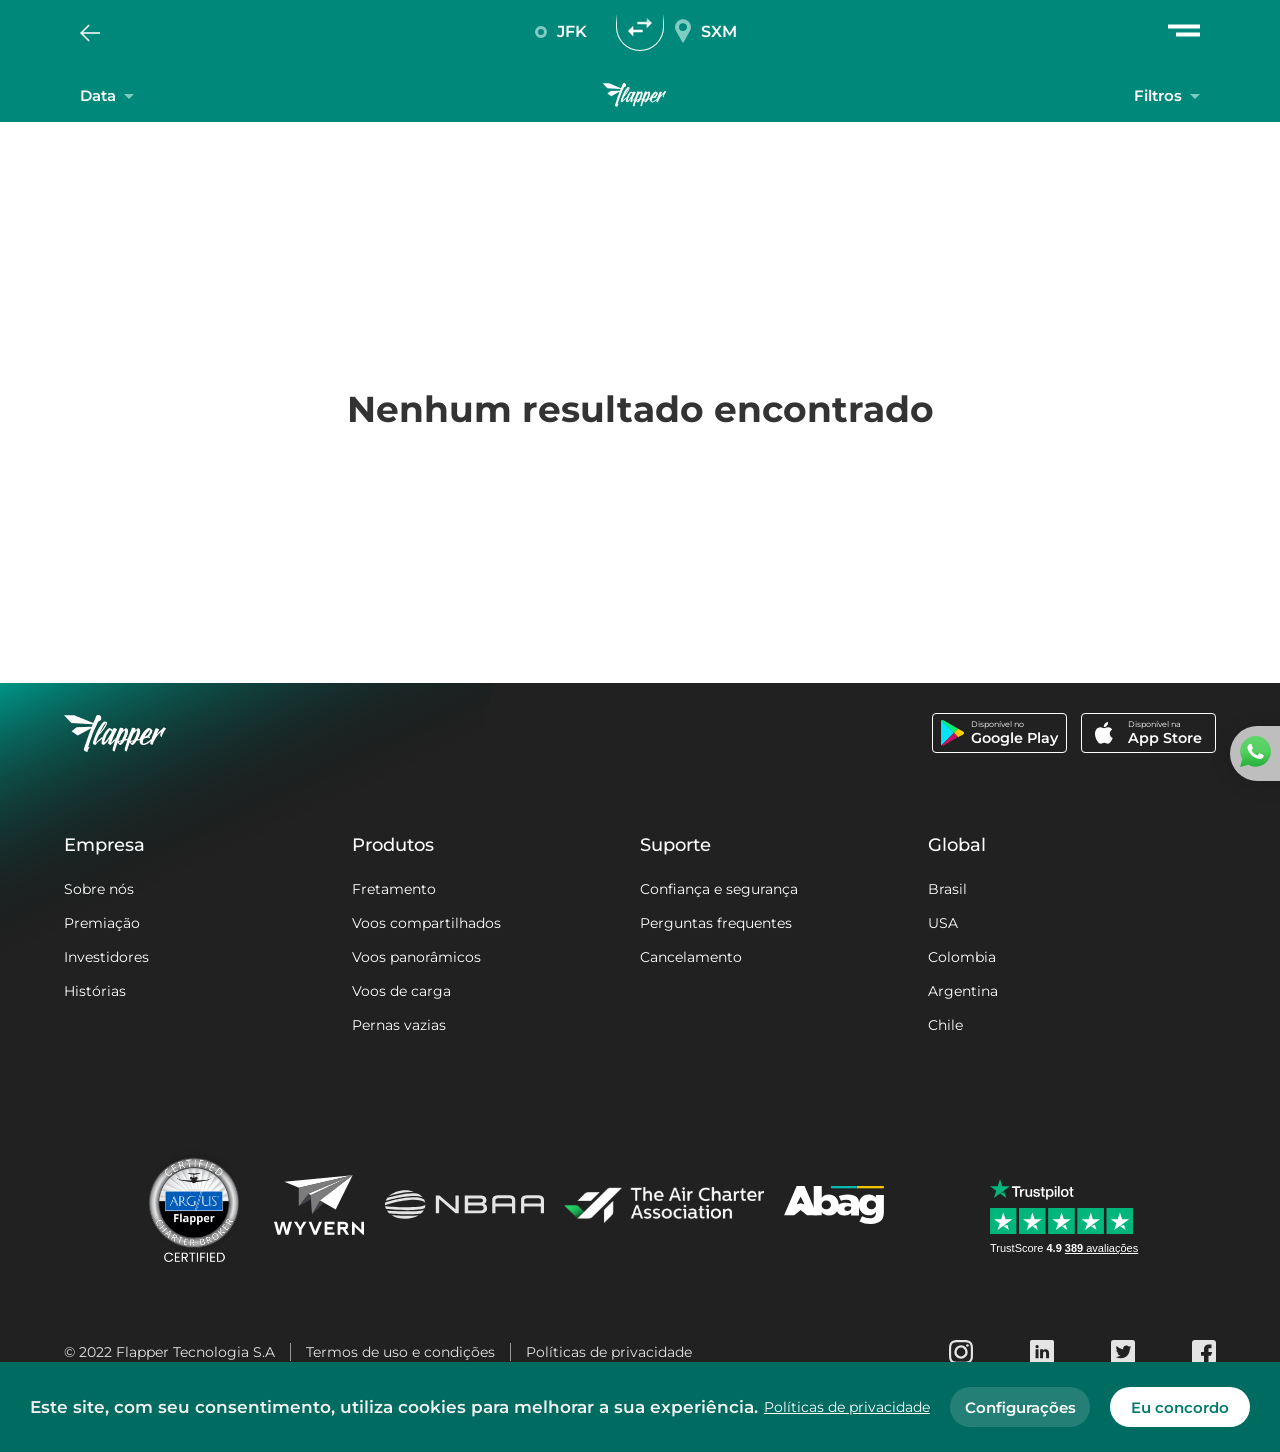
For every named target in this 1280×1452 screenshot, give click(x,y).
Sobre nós (99, 889)
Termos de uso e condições (400, 1352)
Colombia (962, 957)
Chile (945, 1025)
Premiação (102, 923)
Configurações (1020, 1407)
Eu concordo (1180, 1407)
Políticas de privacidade (609, 1352)
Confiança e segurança (719, 889)
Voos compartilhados (426, 923)
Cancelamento (691, 957)
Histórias (95, 991)
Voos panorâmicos (416, 957)
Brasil (947, 889)
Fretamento (394, 889)
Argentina (963, 991)
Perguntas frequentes (716, 923)
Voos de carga (401, 991)
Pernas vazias (399, 1025)
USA (943, 923)
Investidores (106, 957)
